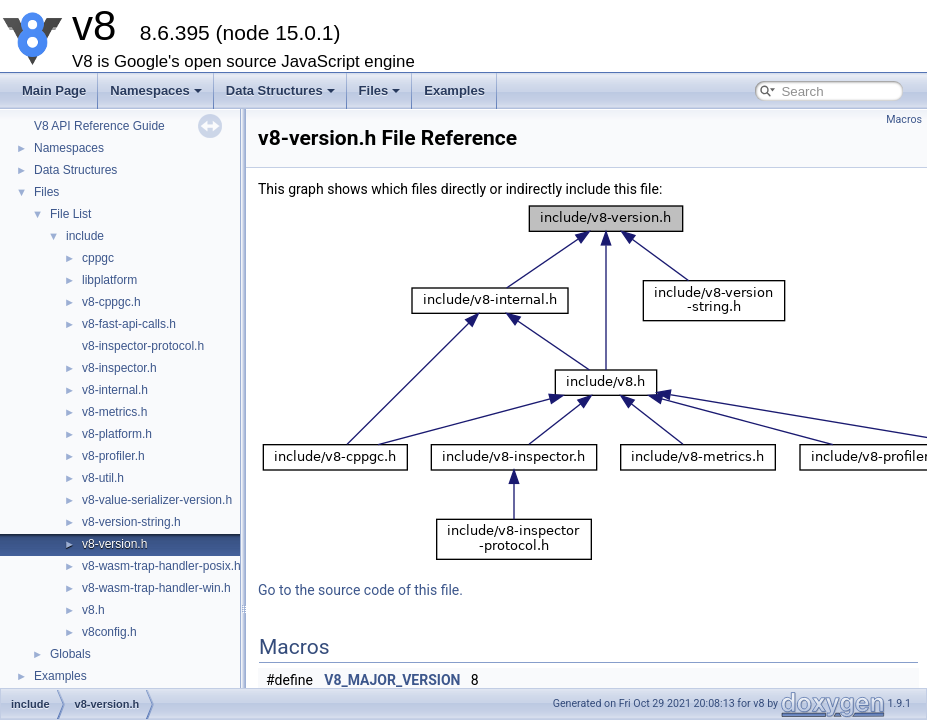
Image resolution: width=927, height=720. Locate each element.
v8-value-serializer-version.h (157, 500)
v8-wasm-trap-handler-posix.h (161, 566)
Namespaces (156, 90)
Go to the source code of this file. (360, 590)
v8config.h (109, 632)
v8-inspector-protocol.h (143, 346)
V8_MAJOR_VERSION (392, 680)
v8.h (93, 610)
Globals (70, 654)
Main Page (54, 90)
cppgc (98, 258)
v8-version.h (114, 544)
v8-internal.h (115, 390)
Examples (454, 90)
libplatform (109, 280)
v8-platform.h (117, 434)
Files (380, 90)
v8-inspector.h (119, 368)
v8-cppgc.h (111, 302)
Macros (904, 119)
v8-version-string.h (131, 522)
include (85, 236)
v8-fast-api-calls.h (129, 324)
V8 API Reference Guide (99, 126)
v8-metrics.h (114, 412)
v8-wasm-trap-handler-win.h (156, 588)
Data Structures (280, 90)
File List (70, 214)
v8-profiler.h (113, 456)
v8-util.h (103, 478)
